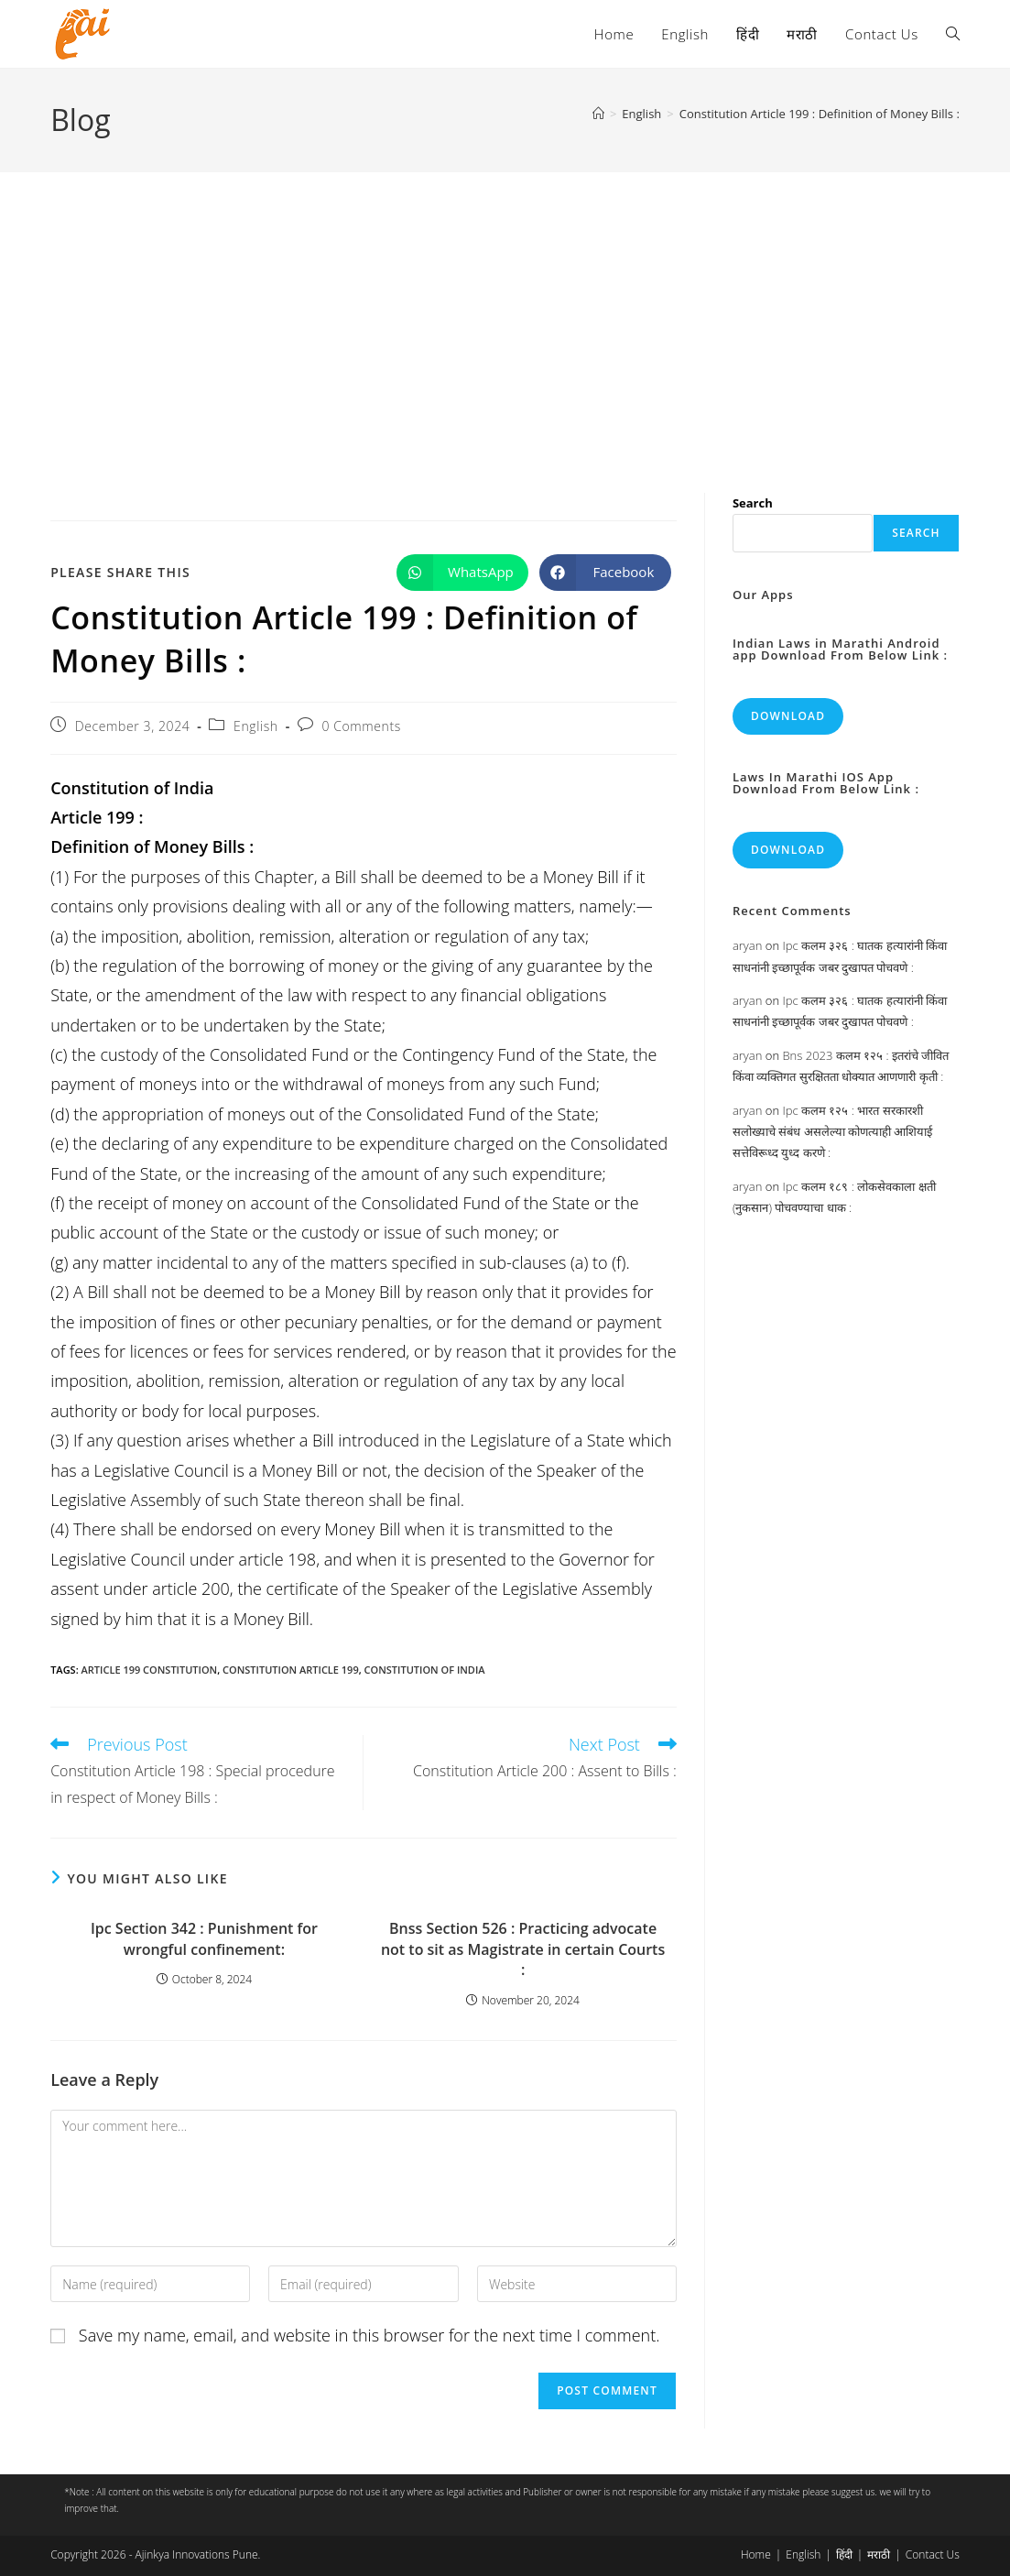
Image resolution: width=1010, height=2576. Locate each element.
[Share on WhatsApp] (462, 572)
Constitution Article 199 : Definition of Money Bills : (819, 113)
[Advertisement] (505, 309)
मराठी (878, 2554)
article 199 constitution (149, 1669)
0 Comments (360, 726)
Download (788, 716)
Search (753, 503)
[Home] (598, 113)
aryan (747, 945)
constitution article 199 (291, 1669)
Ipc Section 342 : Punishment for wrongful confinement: (204, 1938)
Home (756, 2554)
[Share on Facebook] (605, 572)
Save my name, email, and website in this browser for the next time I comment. (369, 2335)
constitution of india (424, 1669)
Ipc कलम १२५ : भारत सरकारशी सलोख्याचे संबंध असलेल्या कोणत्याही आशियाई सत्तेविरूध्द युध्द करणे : (833, 1132)
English (255, 726)
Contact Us (933, 2554)
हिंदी (844, 2554)
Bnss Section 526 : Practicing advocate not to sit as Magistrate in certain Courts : (523, 1949)
